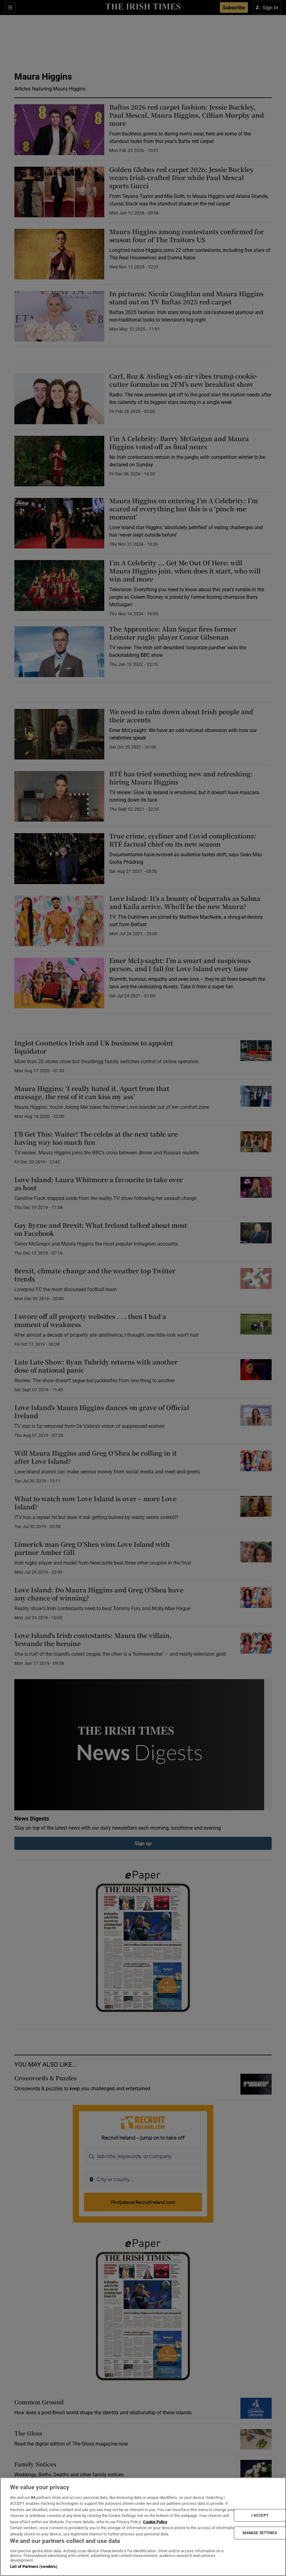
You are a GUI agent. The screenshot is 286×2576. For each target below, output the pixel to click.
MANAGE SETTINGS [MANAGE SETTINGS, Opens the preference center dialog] (260, 2533)
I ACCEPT (259, 2515)
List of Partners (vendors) (33, 2566)
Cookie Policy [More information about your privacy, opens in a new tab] (155, 2521)
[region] (143, 2526)
